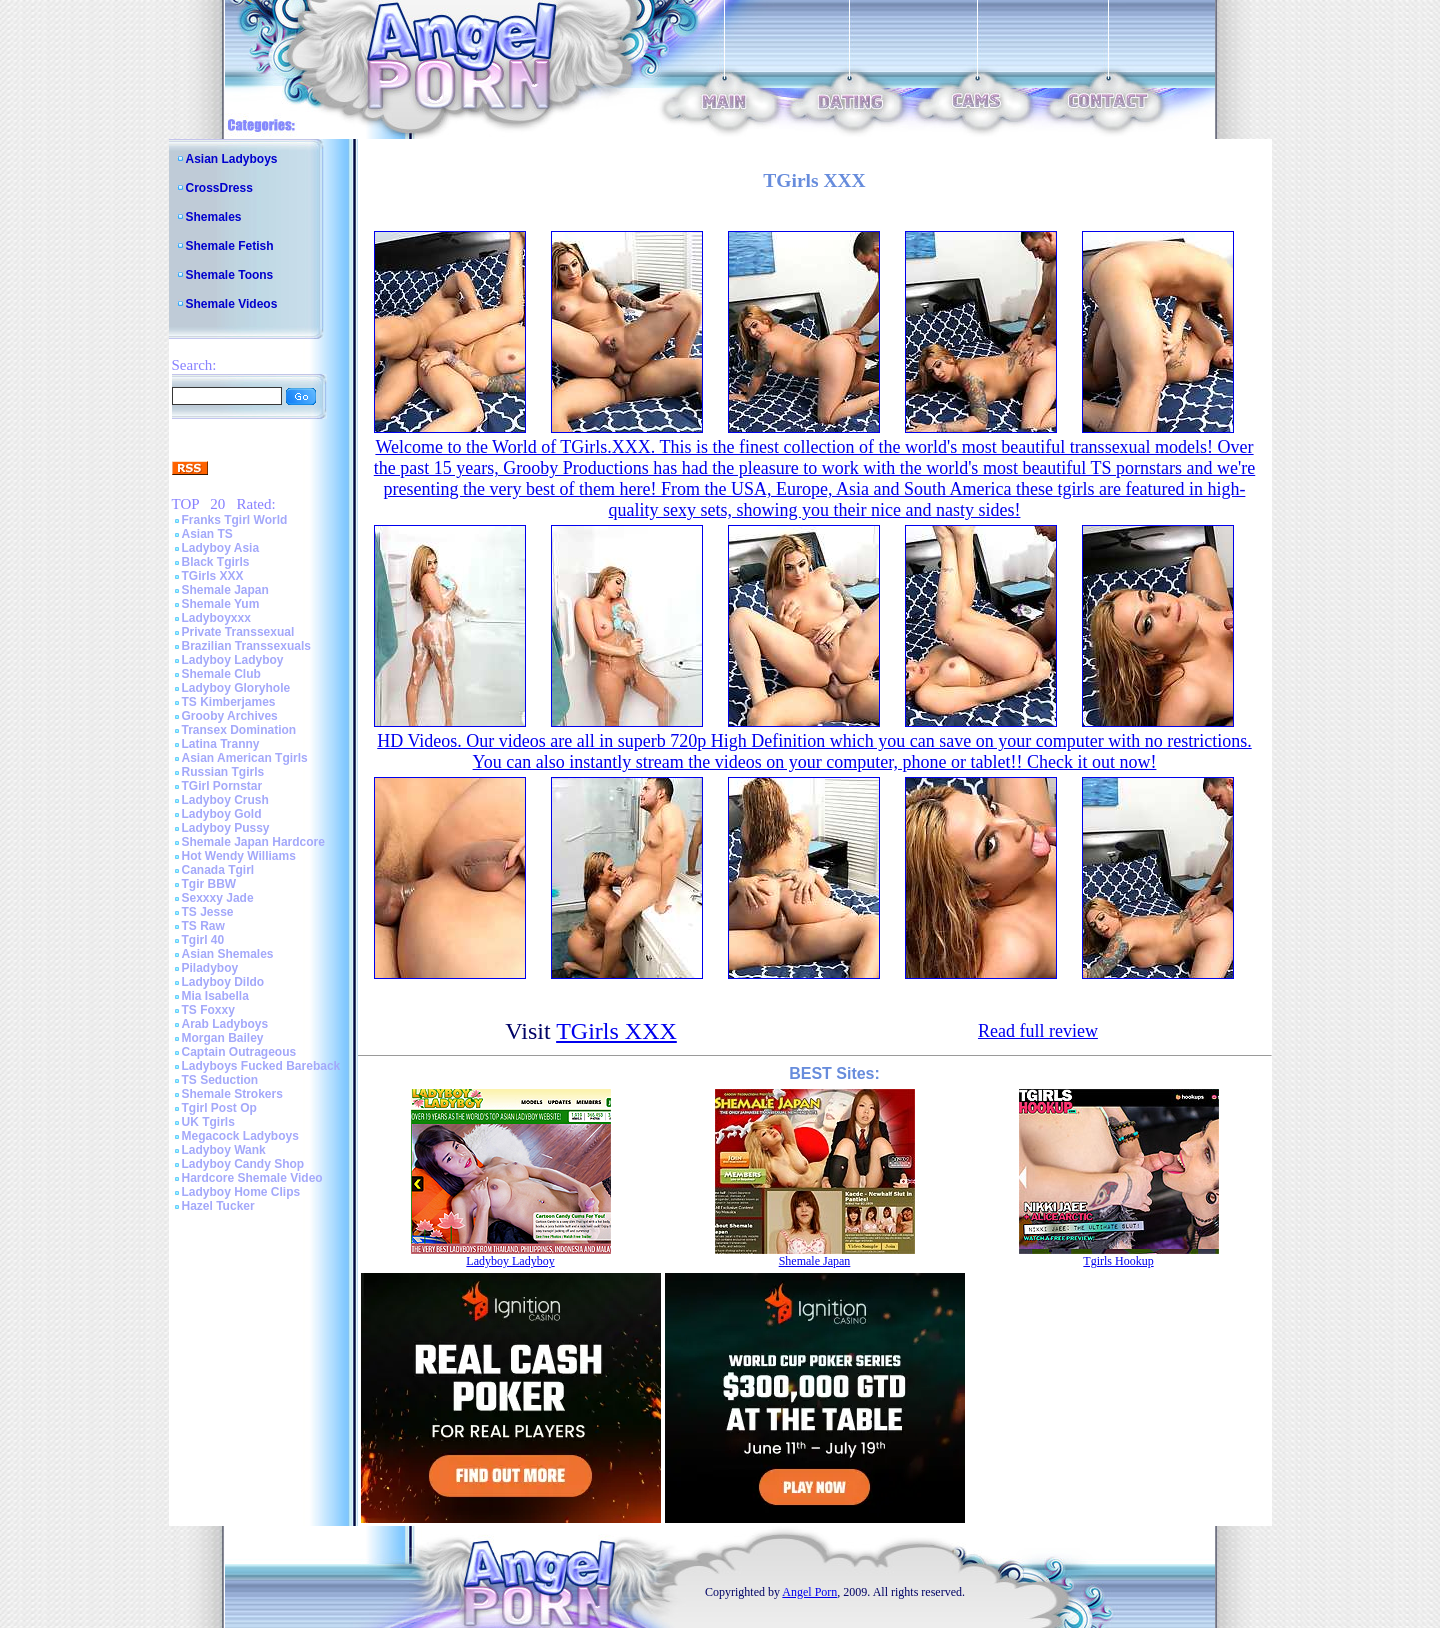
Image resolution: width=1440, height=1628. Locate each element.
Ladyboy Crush (225, 800)
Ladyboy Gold (222, 814)
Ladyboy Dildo (223, 982)
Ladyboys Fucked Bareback (261, 1066)
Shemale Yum (221, 604)
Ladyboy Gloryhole (236, 688)
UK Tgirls (208, 1122)
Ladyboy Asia (221, 548)
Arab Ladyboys (225, 1024)
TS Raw (203, 926)
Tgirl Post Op (219, 1108)
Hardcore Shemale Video (252, 1178)
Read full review (1038, 1031)
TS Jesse (208, 912)
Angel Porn (809, 1592)
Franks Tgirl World (235, 520)
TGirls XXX (213, 576)
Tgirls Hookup (1118, 1261)
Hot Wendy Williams (239, 856)
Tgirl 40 (203, 940)
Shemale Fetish (230, 246)
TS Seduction (220, 1080)
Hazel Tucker (218, 1206)
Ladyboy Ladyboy (233, 660)
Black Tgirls (216, 562)
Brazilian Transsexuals (246, 646)
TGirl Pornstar (222, 786)
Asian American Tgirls (245, 758)
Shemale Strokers (232, 1094)
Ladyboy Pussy (226, 828)
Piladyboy (210, 968)
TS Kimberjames (229, 702)
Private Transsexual (238, 632)
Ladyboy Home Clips (241, 1192)
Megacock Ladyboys (240, 1136)
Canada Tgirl (218, 870)
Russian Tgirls (223, 772)
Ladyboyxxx (216, 618)
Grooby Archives (230, 716)
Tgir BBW (209, 884)
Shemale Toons (230, 275)
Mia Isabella (215, 996)
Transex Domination (239, 730)
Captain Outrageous (239, 1052)
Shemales (214, 217)
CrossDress (219, 188)
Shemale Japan (225, 590)
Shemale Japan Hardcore (253, 842)
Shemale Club (221, 674)
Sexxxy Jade (218, 898)
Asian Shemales (228, 954)
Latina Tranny (221, 744)
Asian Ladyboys (232, 159)
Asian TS (207, 534)
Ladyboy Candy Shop (243, 1164)
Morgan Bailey (223, 1038)
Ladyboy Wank (224, 1150)
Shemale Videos (232, 304)
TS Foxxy (208, 1010)
